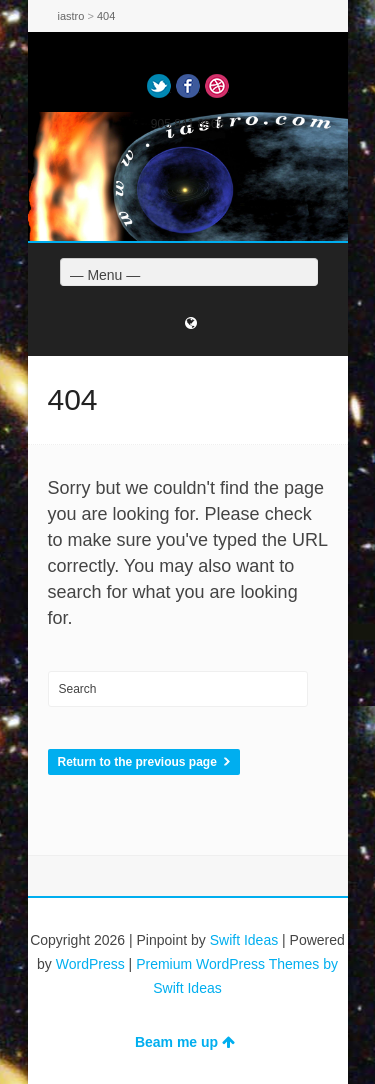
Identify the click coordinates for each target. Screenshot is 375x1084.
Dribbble (217, 86)
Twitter (159, 86)
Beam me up (185, 1042)
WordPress (90, 964)
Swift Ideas (244, 940)
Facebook (188, 86)
